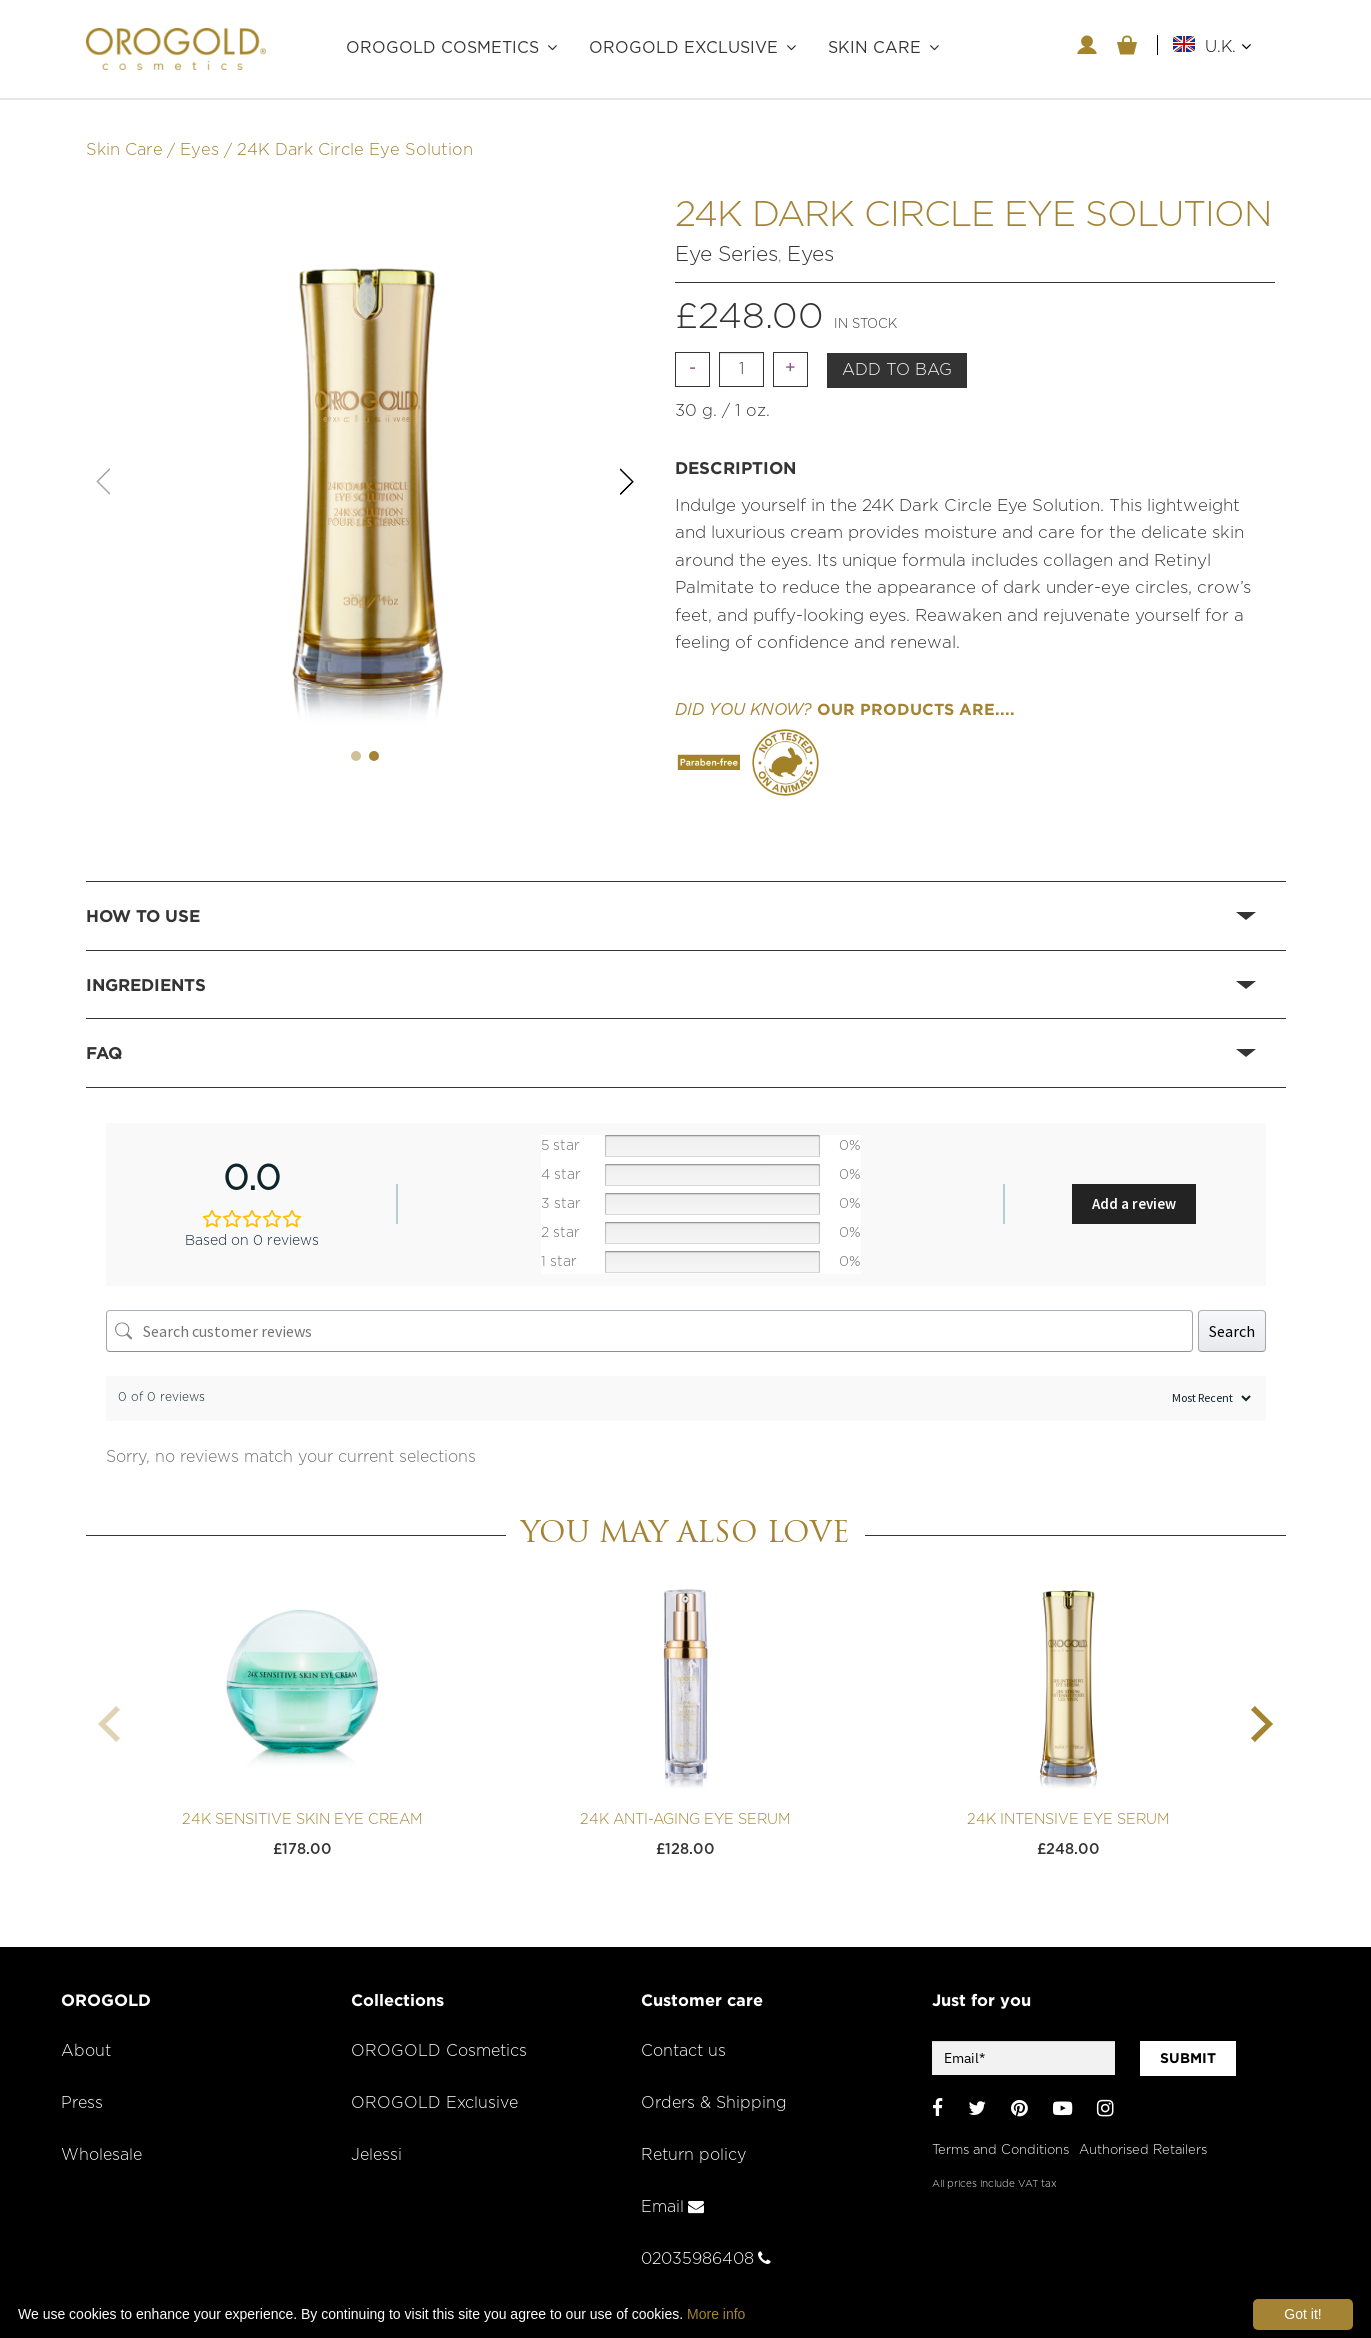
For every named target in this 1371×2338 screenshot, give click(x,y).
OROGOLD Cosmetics (442, 48)
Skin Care (124, 134)
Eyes (199, 134)
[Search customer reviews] (649, 1314)
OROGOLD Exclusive (683, 48)
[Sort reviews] (1209, 1381)
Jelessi (377, 2138)
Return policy (696, 2138)
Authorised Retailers (1143, 2129)
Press (83, 2087)
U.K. (1228, 46)
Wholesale (103, 2138)
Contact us (685, 2035)
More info (716, 2314)
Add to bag (897, 354)
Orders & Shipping (716, 2087)
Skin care (874, 48)
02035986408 (709, 2242)
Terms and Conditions (1000, 2129)
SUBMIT (1188, 2042)
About (87, 2035)
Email (673, 2190)
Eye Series (726, 237)
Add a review (1134, 1187)
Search (1232, 1314)
